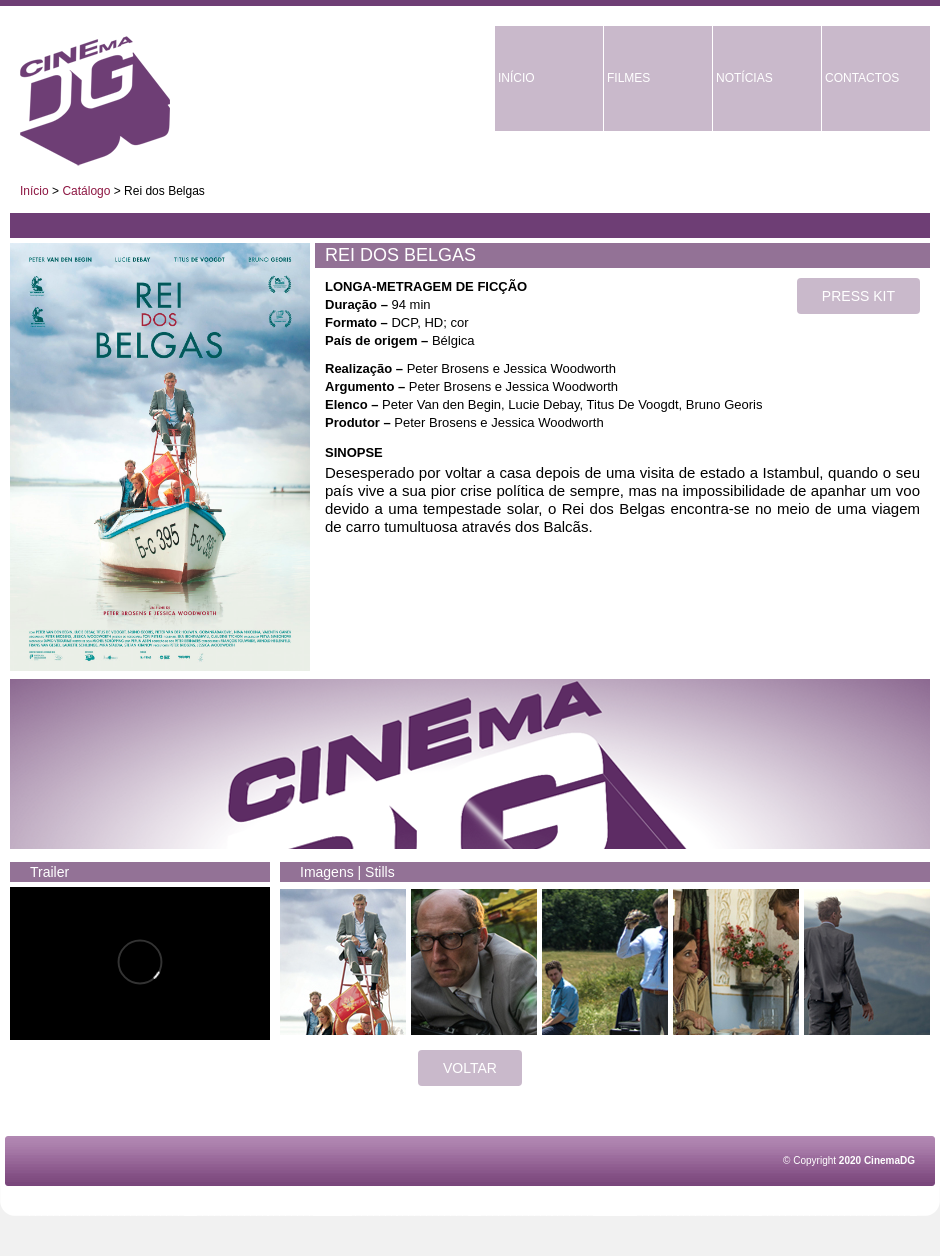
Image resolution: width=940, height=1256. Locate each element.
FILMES (628, 78)
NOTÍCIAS (744, 78)
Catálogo (86, 191)
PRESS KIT (858, 296)
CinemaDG (95, 101)
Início (34, 191)
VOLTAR (470, 1068)
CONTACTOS (862, 78)
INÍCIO (516, 78)
